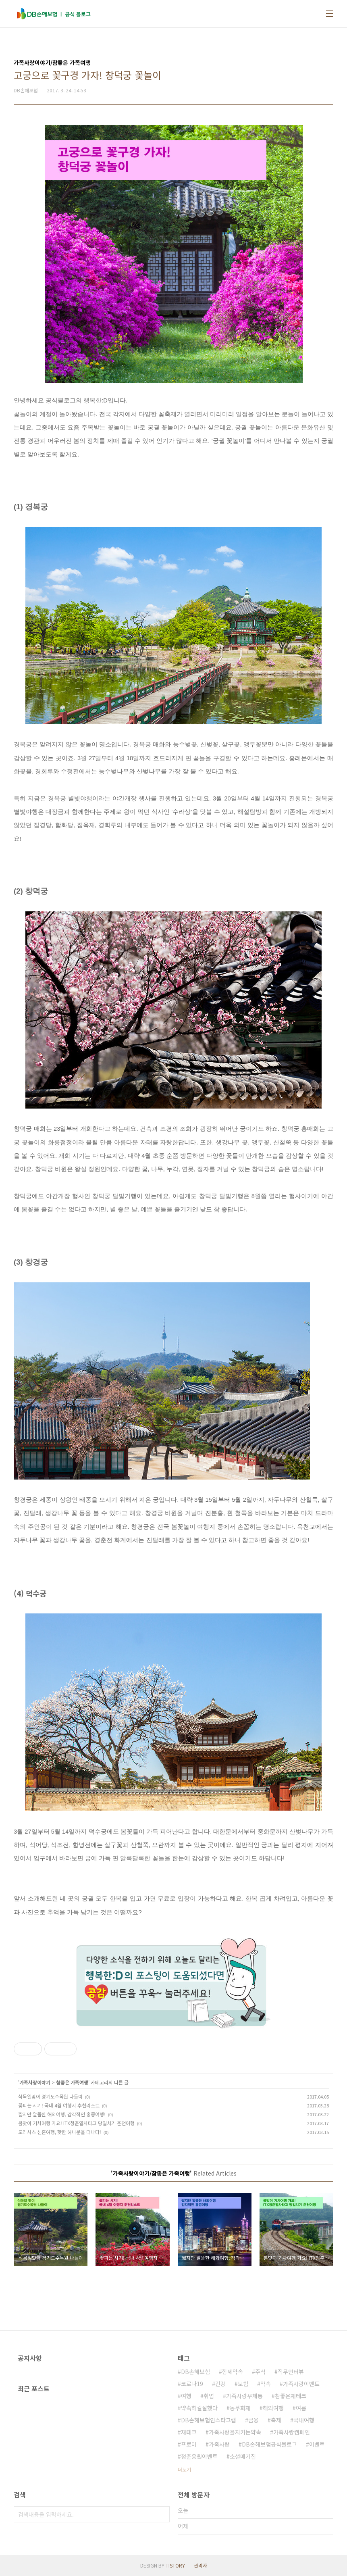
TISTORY (175, 2565)
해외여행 (273, 2408)
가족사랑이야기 (34, 2082)
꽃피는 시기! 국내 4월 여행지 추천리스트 (59, 2105)
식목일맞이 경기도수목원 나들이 (50, 2096)
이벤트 (317, 2444)
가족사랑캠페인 (291, 2432)
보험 (243, 2384)
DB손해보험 (195, 2372)
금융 (253, 2420)
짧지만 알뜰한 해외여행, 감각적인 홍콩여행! (62, 2114)
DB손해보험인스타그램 (208, 2420)
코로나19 (192, 2384)
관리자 (200, 2565)
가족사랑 (219, 2444)
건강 (220, 2384)
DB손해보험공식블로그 (269, 2444)
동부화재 (240, 2408)
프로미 (189, 2444)
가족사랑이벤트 (301, 2384)
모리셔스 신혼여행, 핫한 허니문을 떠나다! (59, 2131)
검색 (161, 2514)
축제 (276, 2420)
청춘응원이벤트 (199, 2456)
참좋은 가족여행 (72, 2082)
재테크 (189, 2432)
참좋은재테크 (290, 2396)
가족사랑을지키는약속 (235, 2432)
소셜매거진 (243, 2456)
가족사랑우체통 (244, 2396)
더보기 (184, 2469)
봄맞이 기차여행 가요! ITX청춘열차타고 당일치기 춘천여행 (76, 2123)
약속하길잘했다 (199, 2408)
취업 (209, 2396)
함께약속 (232, 2372)
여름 (301, 2408)
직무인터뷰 (291, 2372)
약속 (265, 2384)
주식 (260, 2372)
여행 (186, 2396)
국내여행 (303, 2420)
